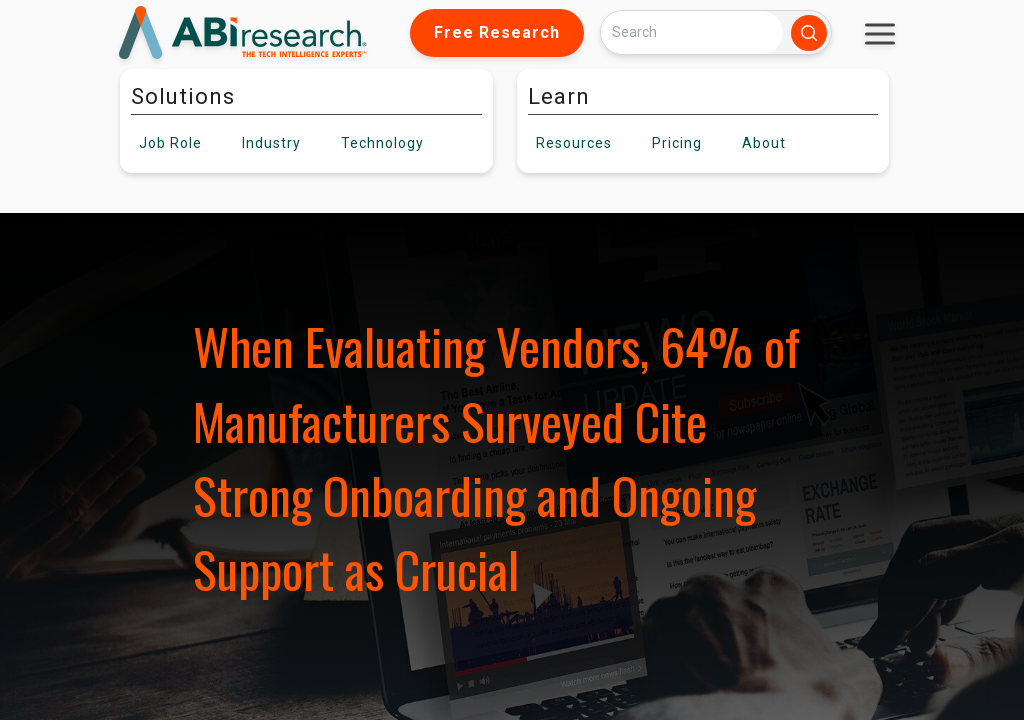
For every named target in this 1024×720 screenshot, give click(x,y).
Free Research (497, 32)
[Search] (692, 32)
